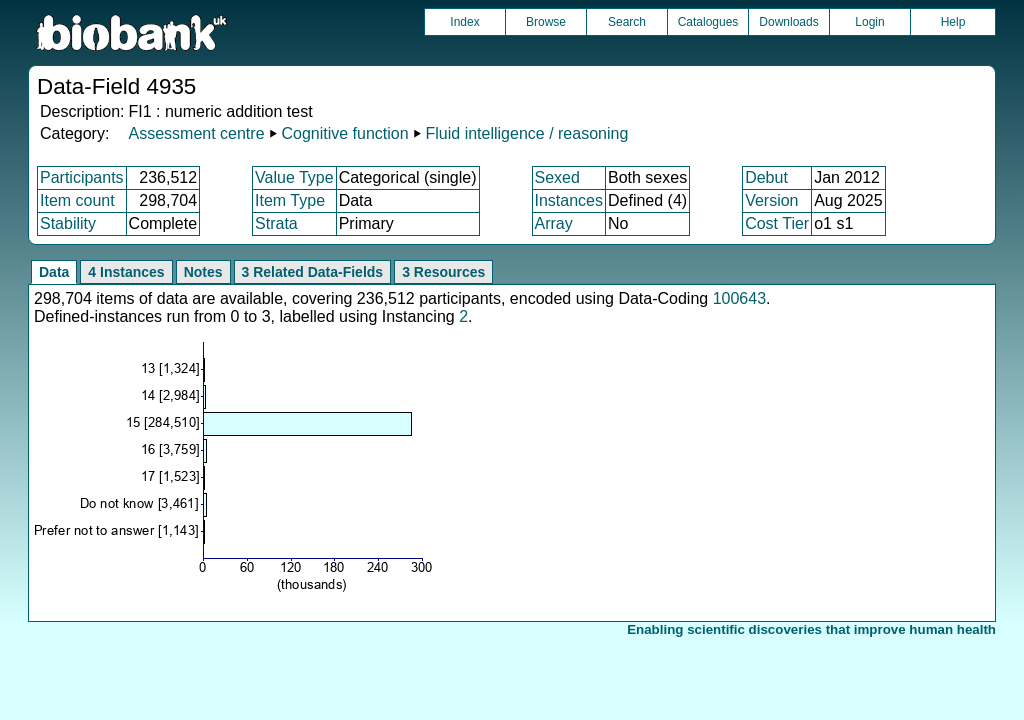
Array (554, 223)
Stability (68, 223)
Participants (82, 177)
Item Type (290, 200)
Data (54, 272)
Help (953, 22)
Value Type (294, 177)
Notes (203, 272)
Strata (276, 223)
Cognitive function (344, 133)
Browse (546, 22)
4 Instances (126, 272)
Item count (77, 200)
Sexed (557, 177)
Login (869, 22)
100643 (739, 298)
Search (627, 22)
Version (771, 200)
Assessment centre (196, 133)
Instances (569, 200)
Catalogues (708, 22)
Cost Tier (777, 223)
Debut (766, 177)
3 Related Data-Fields (313, 272)
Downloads (788, 22)
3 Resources (443, 272)
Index (464, 22)
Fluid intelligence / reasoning (527, 133)
